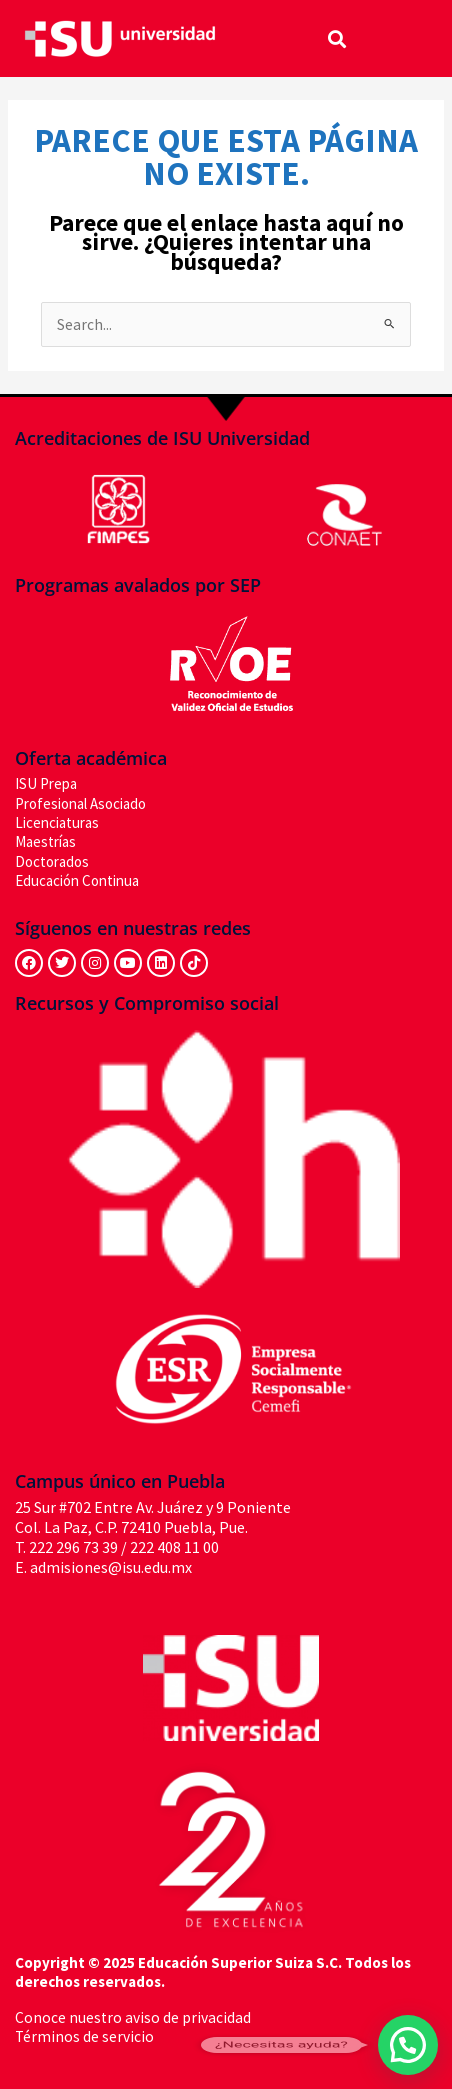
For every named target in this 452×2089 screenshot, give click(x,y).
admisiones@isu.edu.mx (111, 1567)
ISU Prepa (46, 783)
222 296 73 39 (73, 1547)
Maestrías (45, 841)
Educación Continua (77, 880)
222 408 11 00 (174, 1547)
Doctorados (52, 861)
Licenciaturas (57, 822)
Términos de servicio (84, 2036)
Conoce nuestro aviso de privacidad (133, 2017)
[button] (337, 38)
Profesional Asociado (80, 803)
